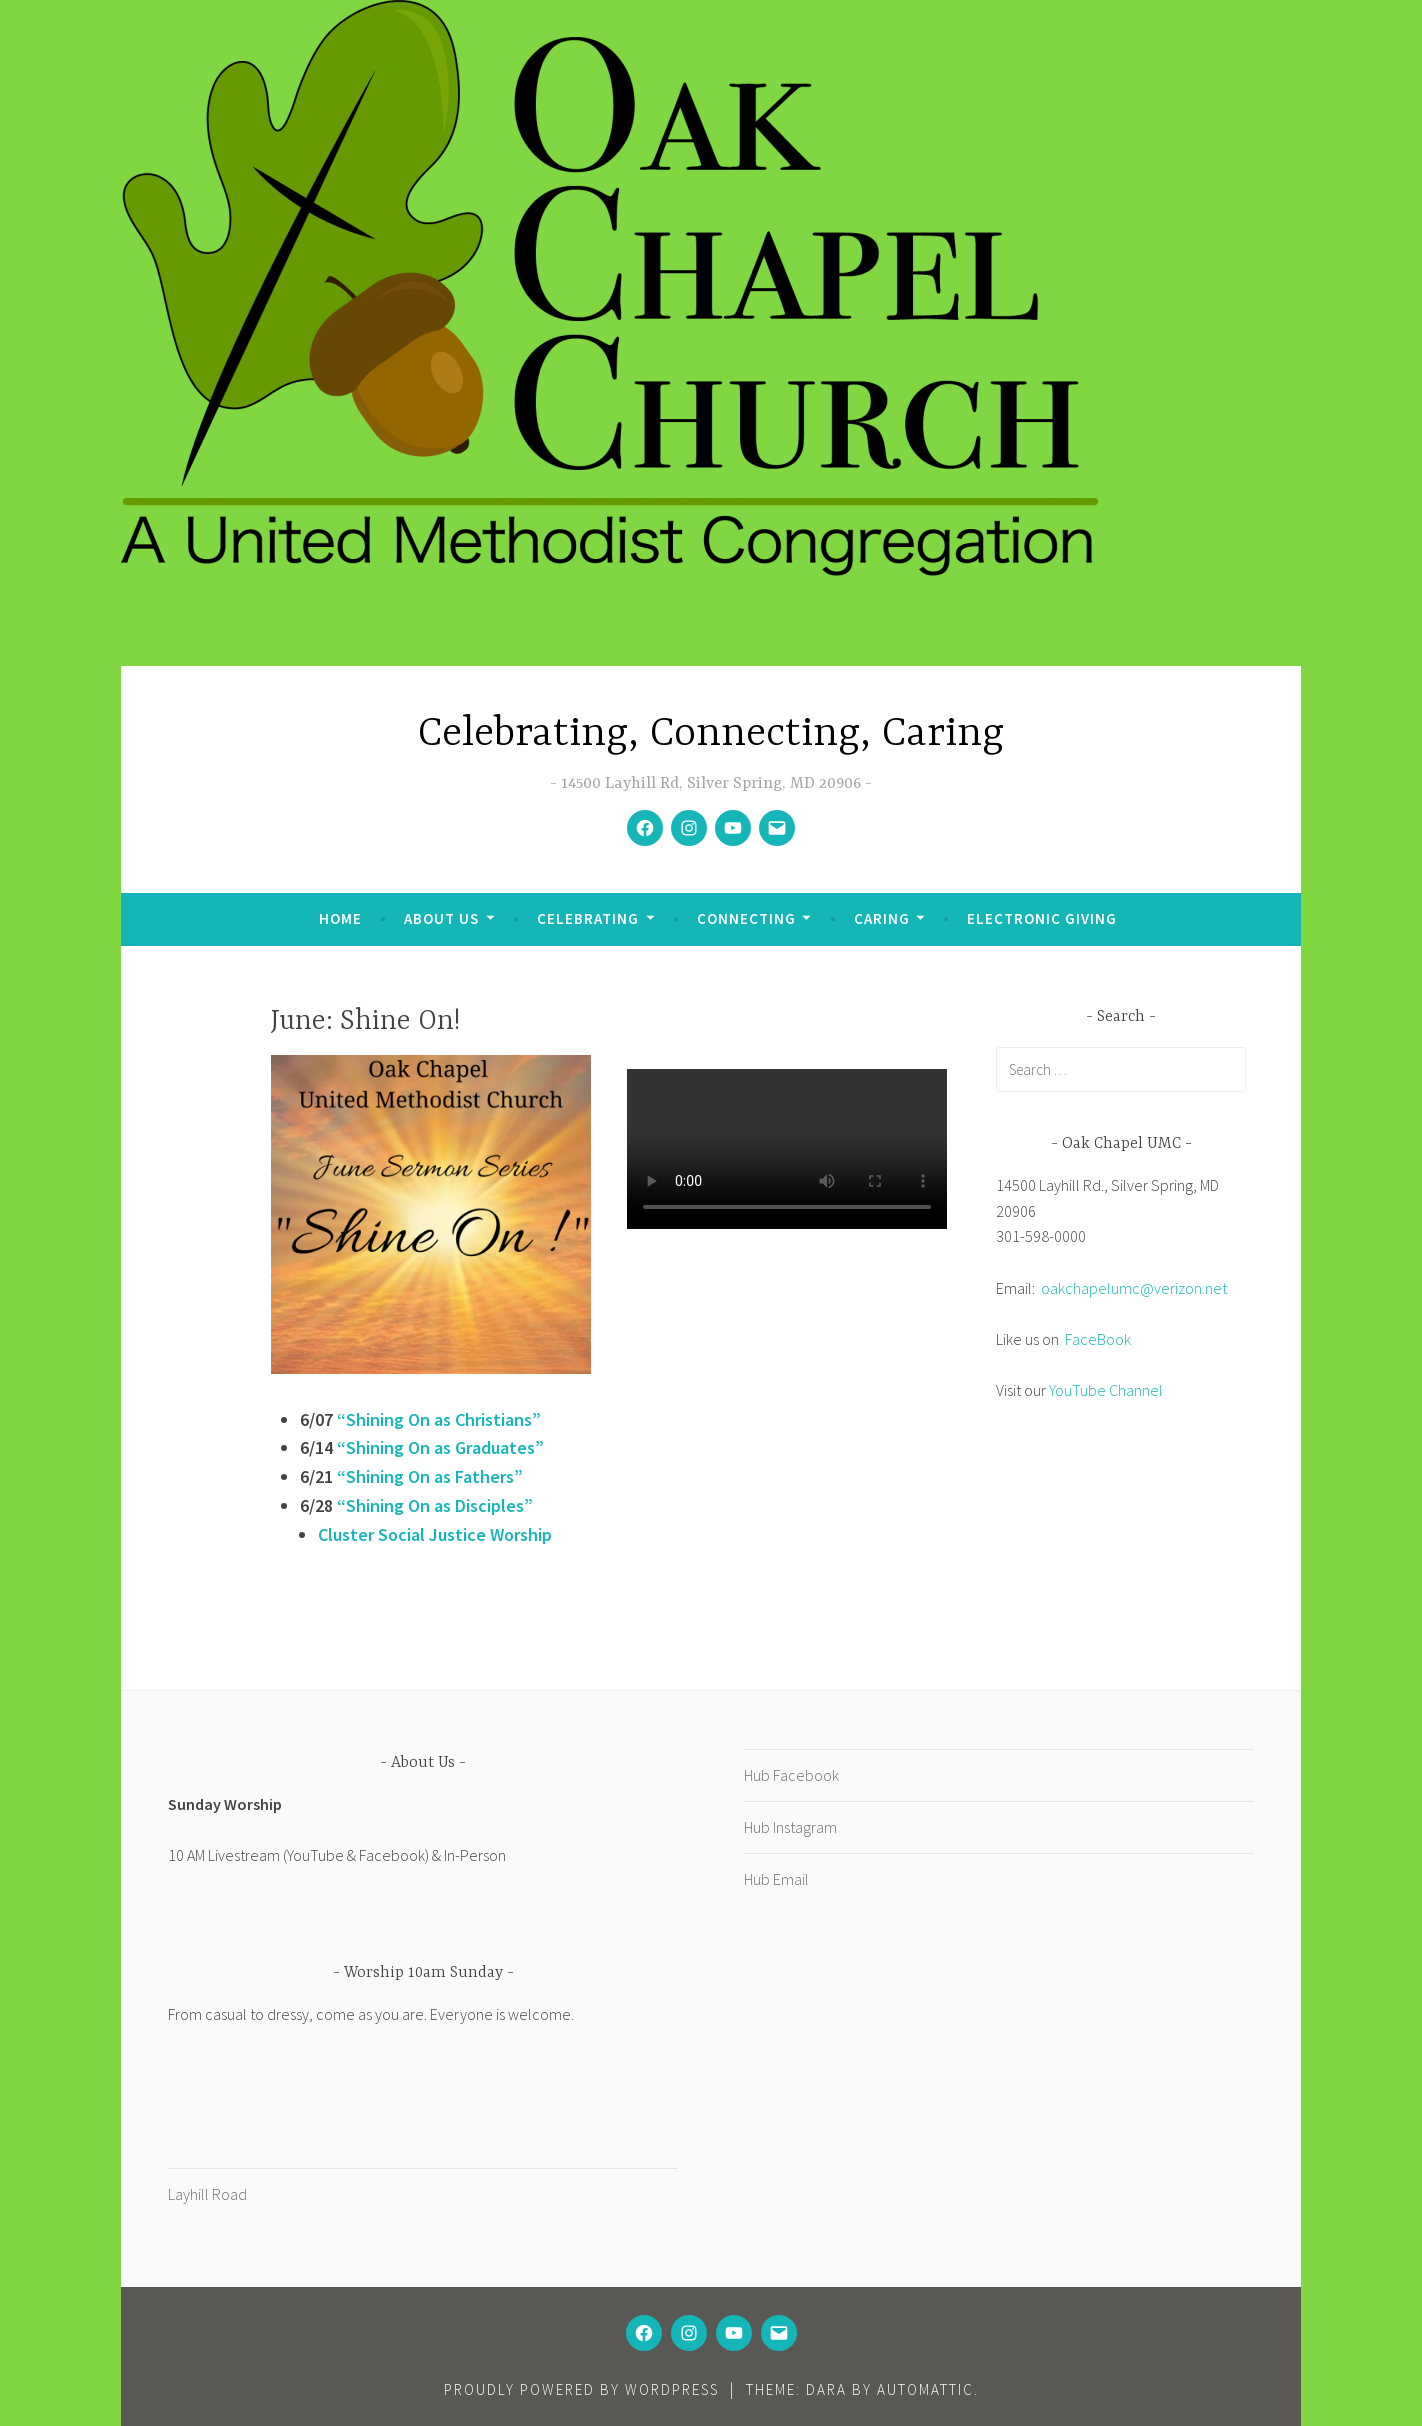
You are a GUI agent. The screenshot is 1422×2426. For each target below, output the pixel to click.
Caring (882, 918)
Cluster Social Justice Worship (435, 1534)
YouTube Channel (1106, 1390)
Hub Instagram (790, 1827)
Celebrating (588, 918)
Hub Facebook (791, 1775)
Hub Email (776, 1879)
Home (340, 918)
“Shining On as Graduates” (438, 1447)
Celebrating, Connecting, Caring (711, 734)
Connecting (746, 918)
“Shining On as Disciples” (435, 1505)
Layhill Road (207, 2194)
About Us (441, 918)
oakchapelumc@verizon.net (1134, 1288)
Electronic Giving (1042, 918)
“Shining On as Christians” (439, 1419)
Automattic (925, 2389)
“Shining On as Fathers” (430, 1476)
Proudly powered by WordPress (581, 2389)
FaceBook (1098, 1339)
